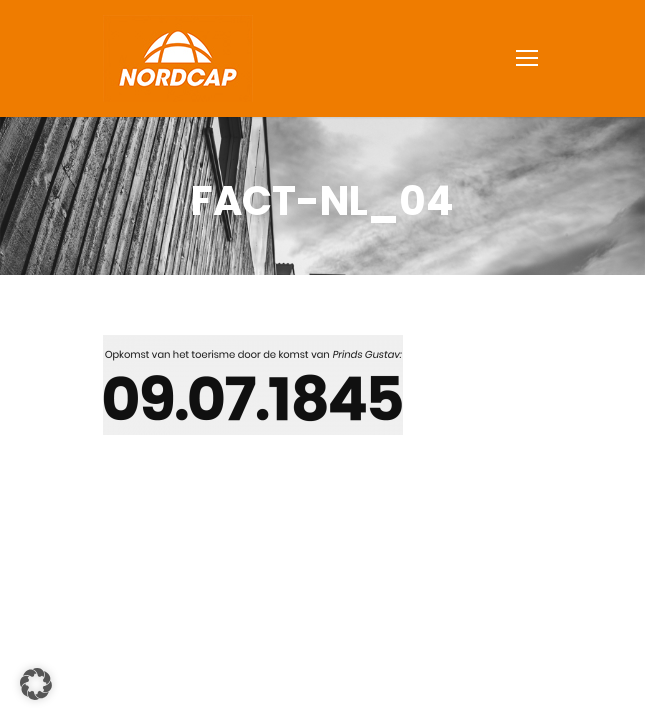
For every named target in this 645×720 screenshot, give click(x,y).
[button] (36, 684)
